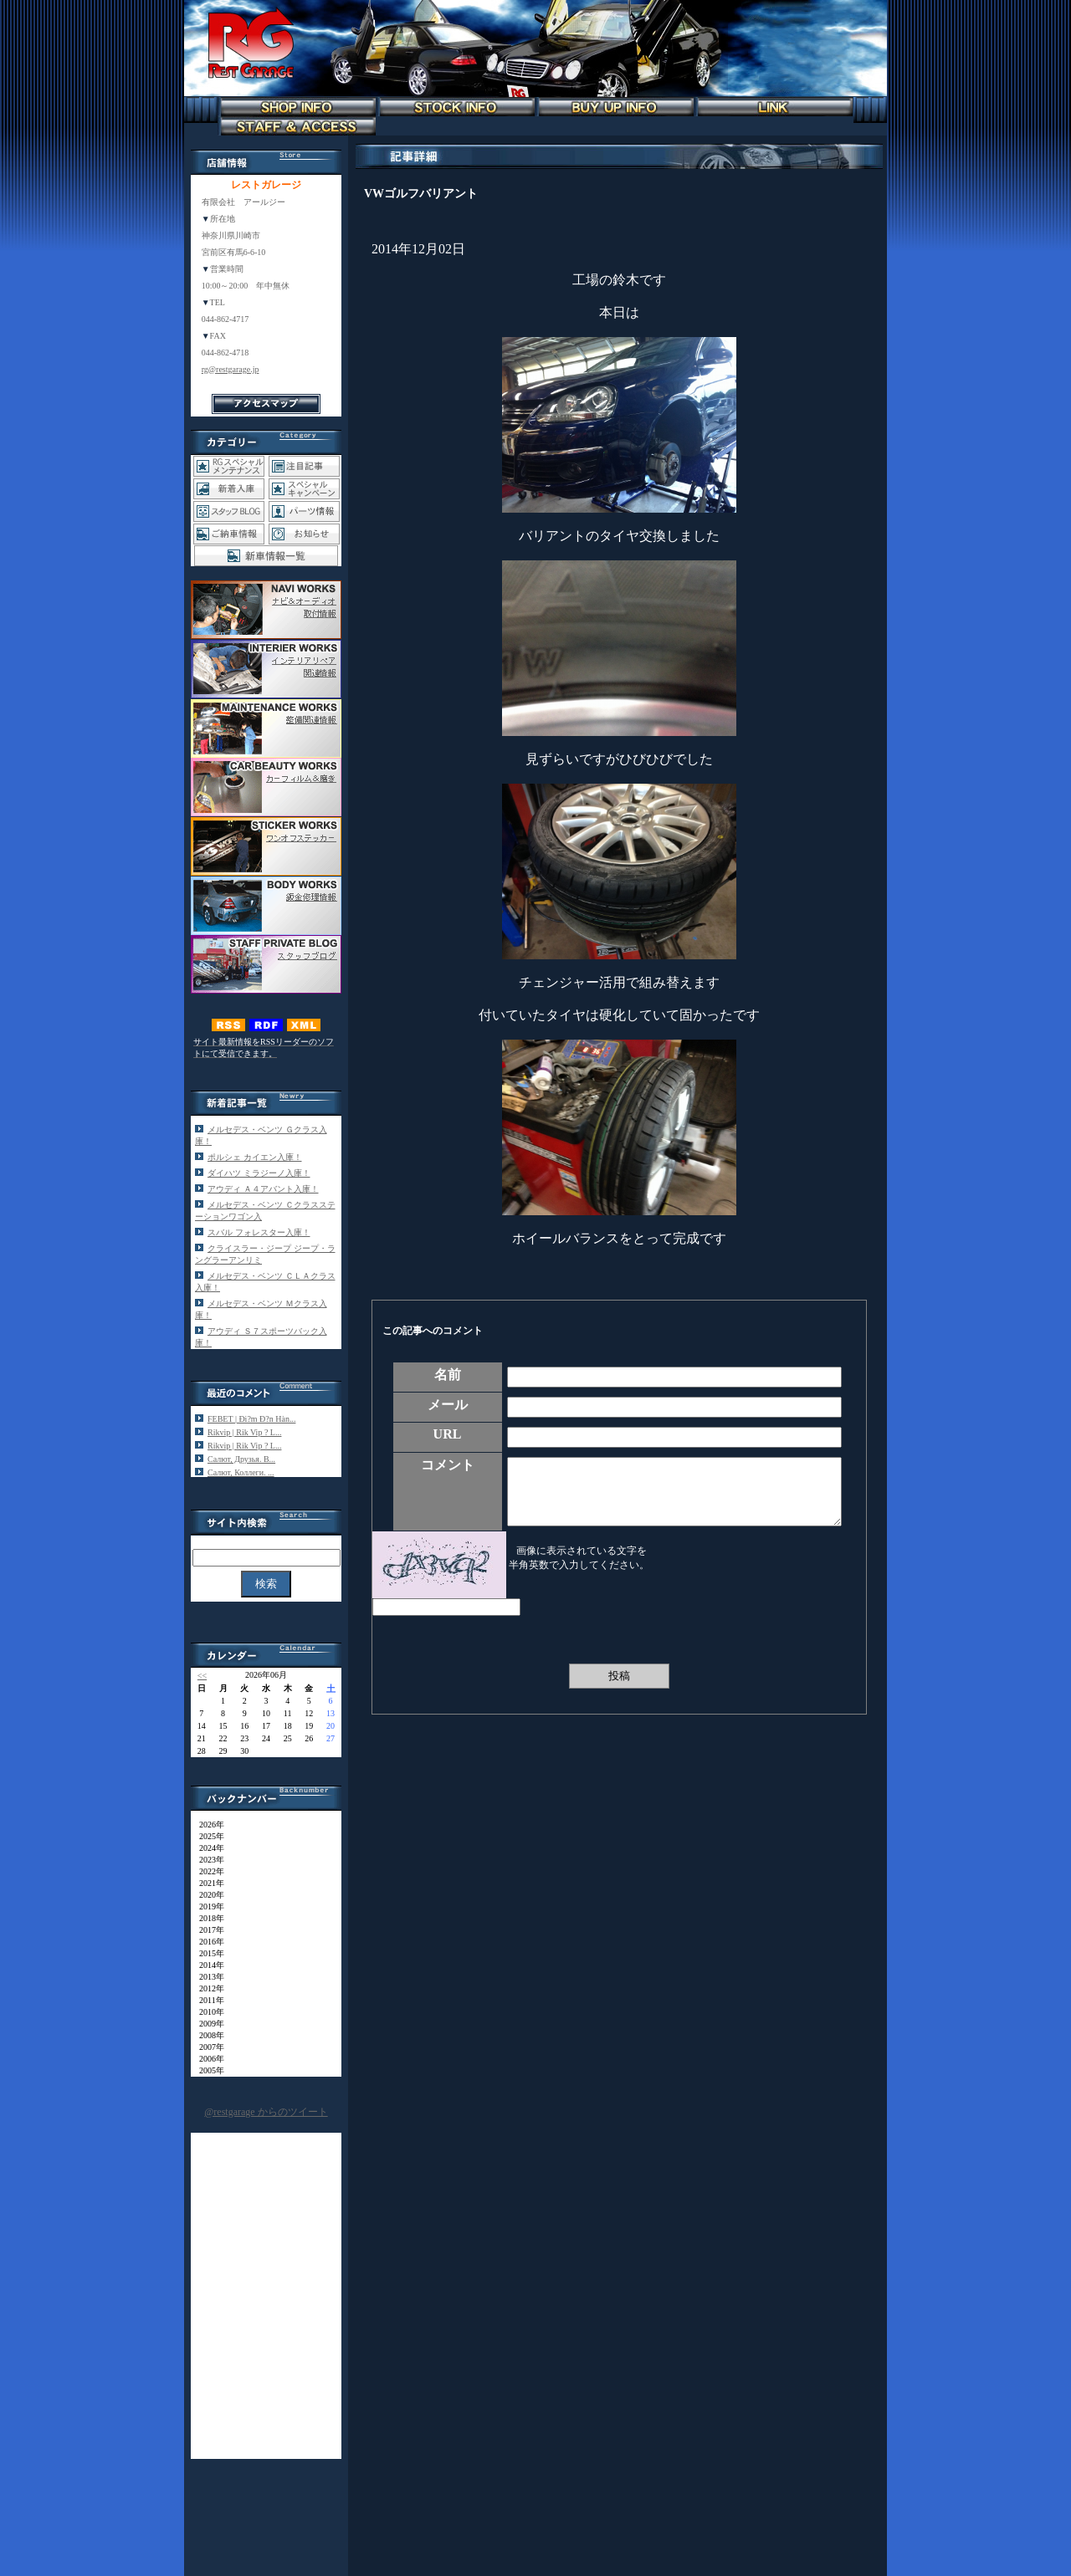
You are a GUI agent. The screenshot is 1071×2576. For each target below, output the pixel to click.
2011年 (207, 2000)
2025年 (207, 1836)
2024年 (207, 1848)
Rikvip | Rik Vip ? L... (244, 1432)
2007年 (207, 2047)
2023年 (207, 1859)
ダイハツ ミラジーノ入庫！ (259, 1173)
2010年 (207, 2011)
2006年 (207, 2058)
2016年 (207, 1941)
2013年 (207, 1976)
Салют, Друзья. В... (241, 1459)
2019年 (207, 1906)
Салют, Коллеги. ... (241, 1472)
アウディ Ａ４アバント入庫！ (263, 1188)
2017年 (207, 1930)
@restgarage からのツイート (265, 2112)
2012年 (207, 1988)
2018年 (207, 1918)
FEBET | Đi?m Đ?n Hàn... (251, 1418)
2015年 (207, 1953)
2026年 (207, 1824)
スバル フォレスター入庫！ (259, 1232)
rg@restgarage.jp (230, 369)
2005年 (207, 2070)
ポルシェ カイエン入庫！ (255, 1157)
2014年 (207, 1965)
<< (202, 1675)
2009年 (207, 2023)
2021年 (207, 1883)
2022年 (207, 1871)
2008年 (207, 2035)
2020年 (207, 1894)
